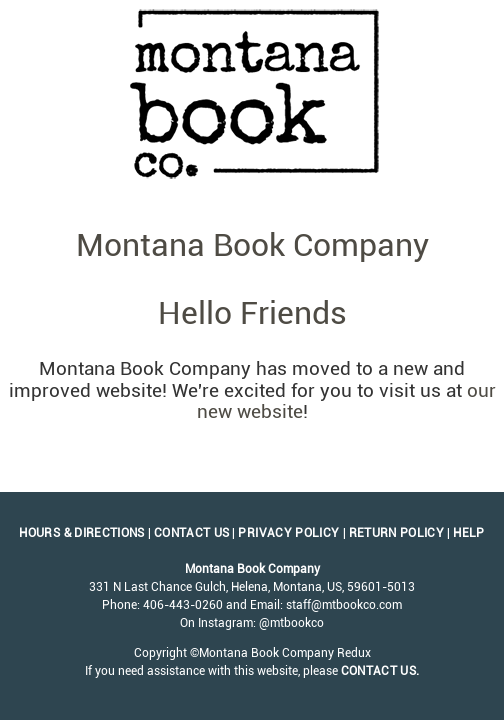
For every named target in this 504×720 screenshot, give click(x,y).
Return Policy (397, 533)
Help (468, 533)
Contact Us (192, 533)
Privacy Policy (288, 533)
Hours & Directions (81, 533)
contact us (379, 671)
